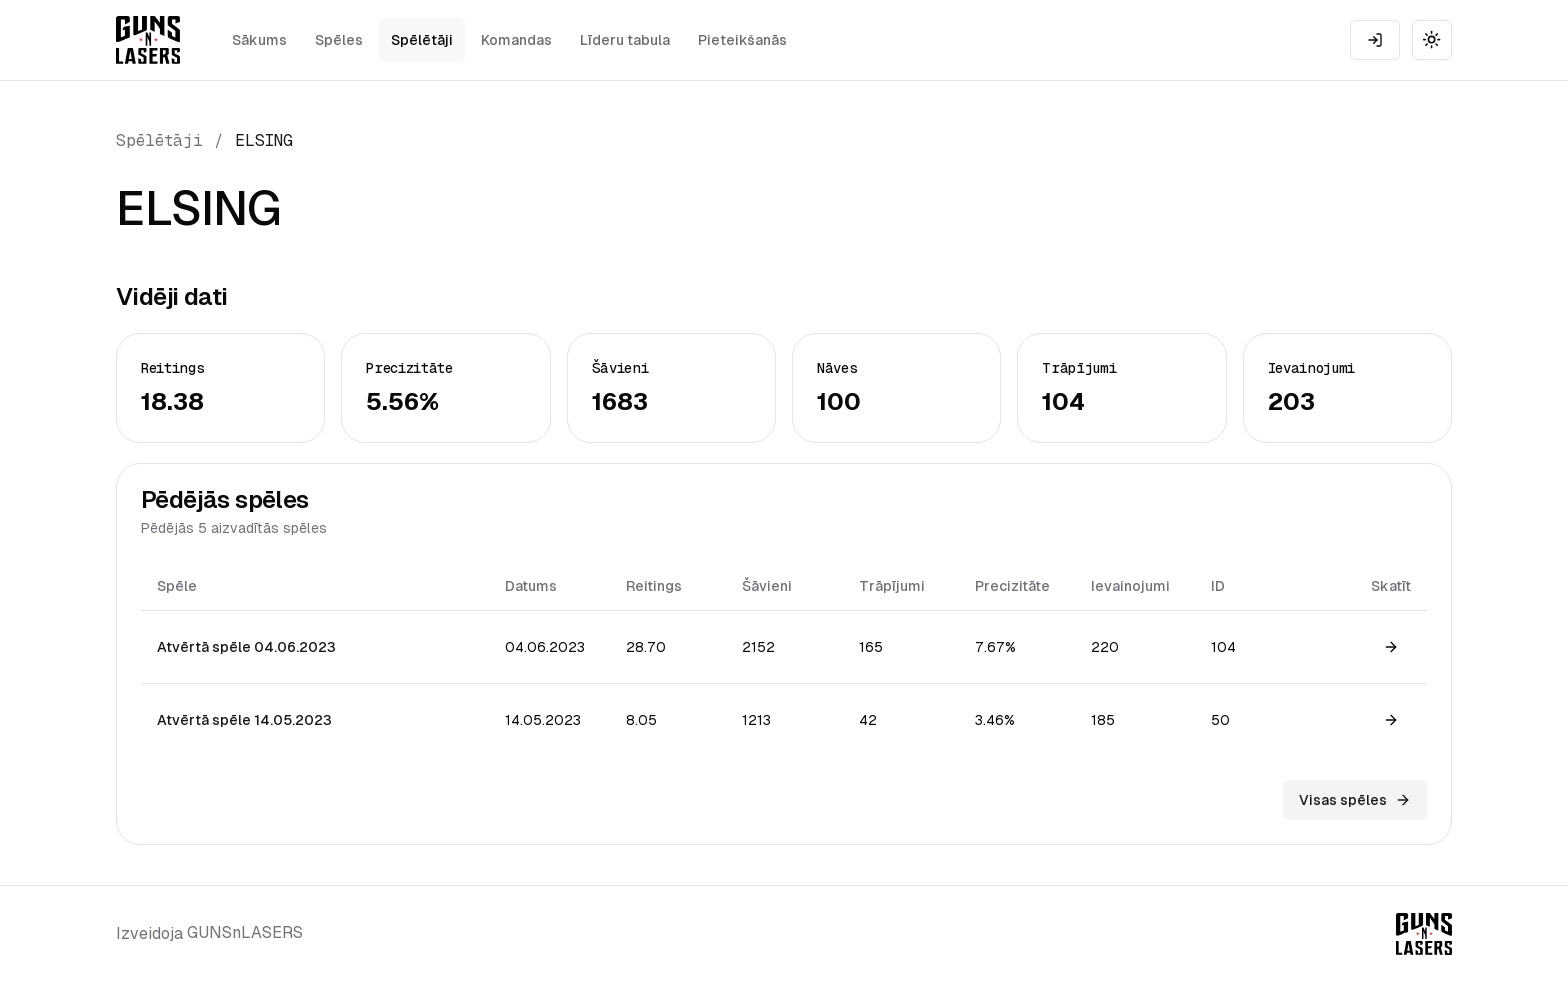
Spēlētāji (422, 40)
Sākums (259, 40)
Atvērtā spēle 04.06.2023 (246, 647)
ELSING (264, 140)
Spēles (339, 40)
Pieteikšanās (742, 40)
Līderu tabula (625, 40)
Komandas (516, 40)
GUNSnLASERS (245, 932)
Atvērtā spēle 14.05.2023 (244, 720)
